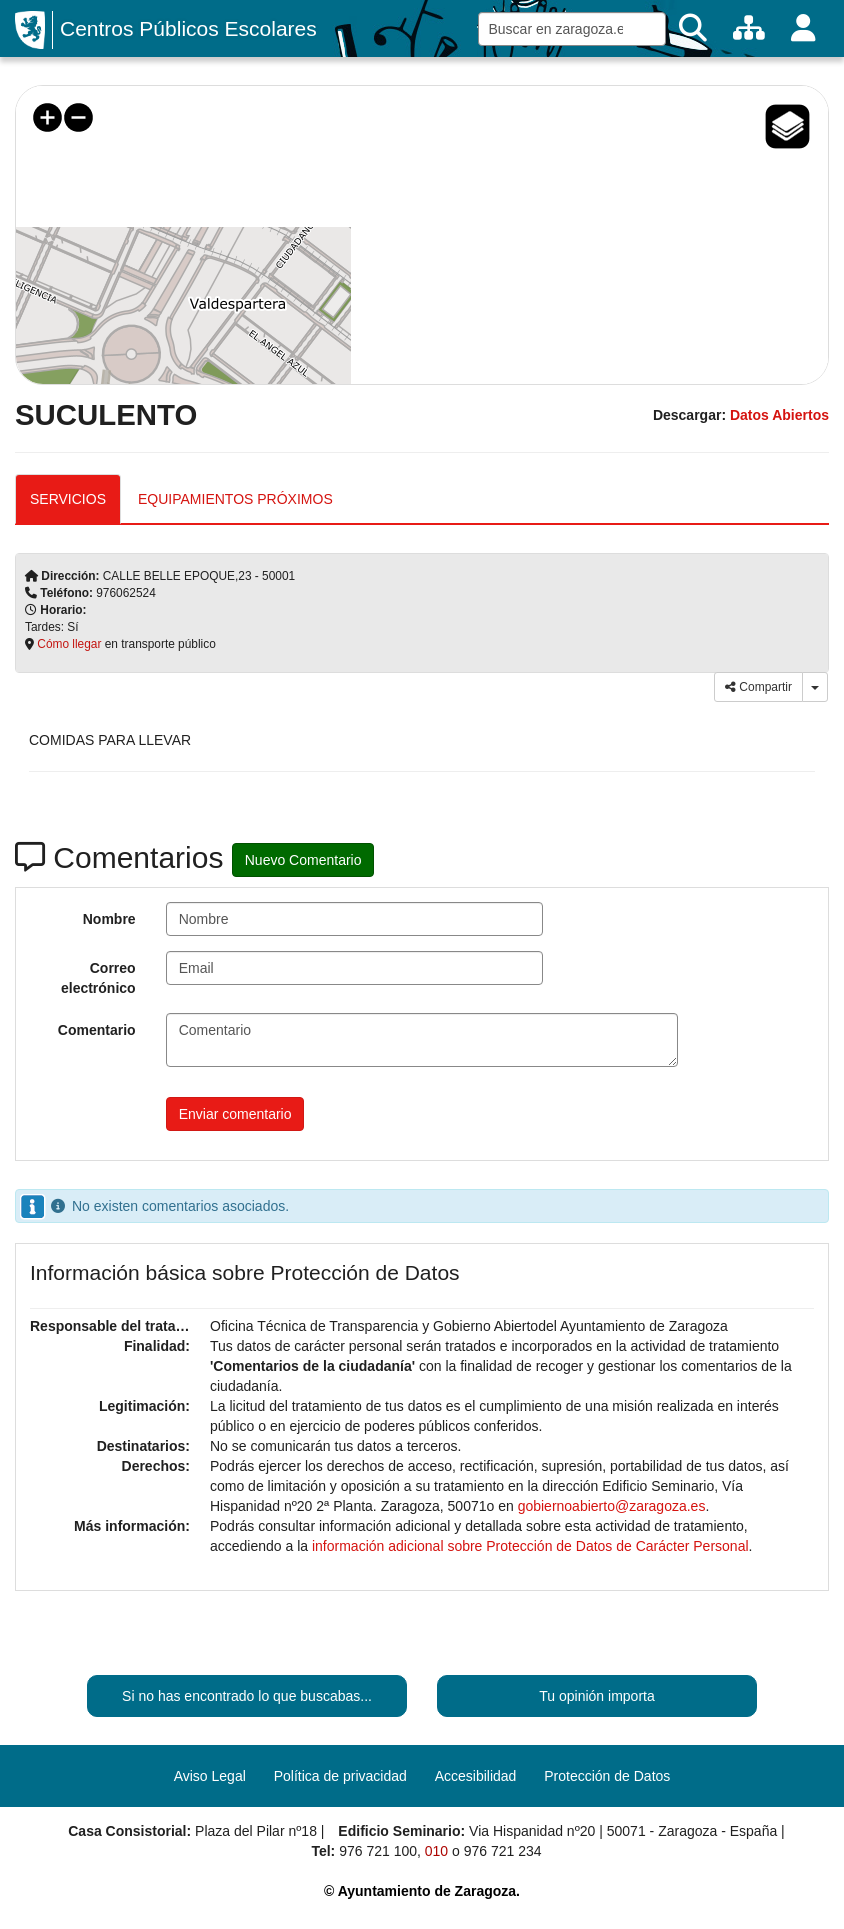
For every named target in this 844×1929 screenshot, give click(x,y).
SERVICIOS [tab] (68, 499)
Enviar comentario (235, 1114)
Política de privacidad (340, 1776)
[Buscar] (693, 28)
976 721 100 (378, 1851)
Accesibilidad (476, 1776)
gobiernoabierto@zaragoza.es (612, 1506)
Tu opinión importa (596, 1696)
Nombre (109, 919)
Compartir (758, 687)
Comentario (97, 1030)
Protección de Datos (607, 1776)
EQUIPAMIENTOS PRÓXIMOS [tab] (235, 499)
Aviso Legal (210, 1776)
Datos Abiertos (779, 415)
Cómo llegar (69, 644)
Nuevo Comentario (303, 860)
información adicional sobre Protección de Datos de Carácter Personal (530, 1546)
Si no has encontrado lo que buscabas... (247, 1696)
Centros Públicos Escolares (188, 28)
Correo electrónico (98, 978)
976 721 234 (503, 1851)
